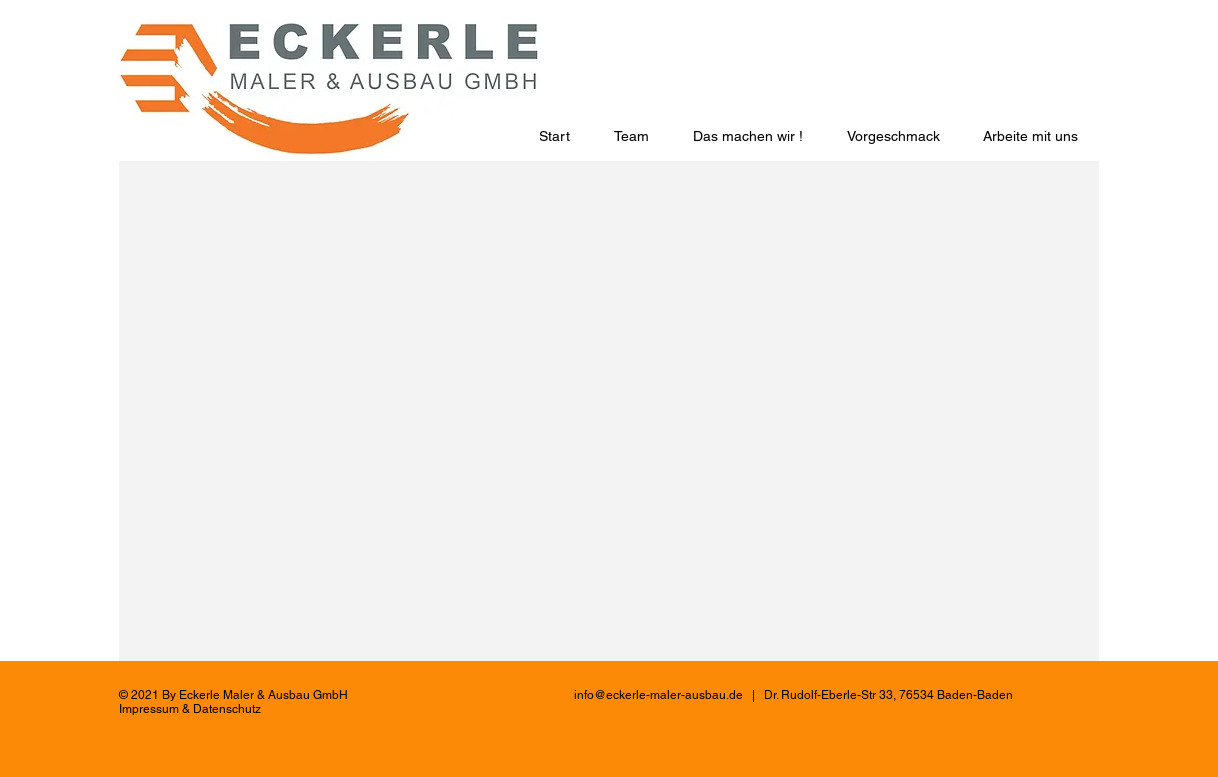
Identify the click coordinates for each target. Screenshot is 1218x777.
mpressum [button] (150, 709)
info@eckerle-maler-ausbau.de (658, 695)
